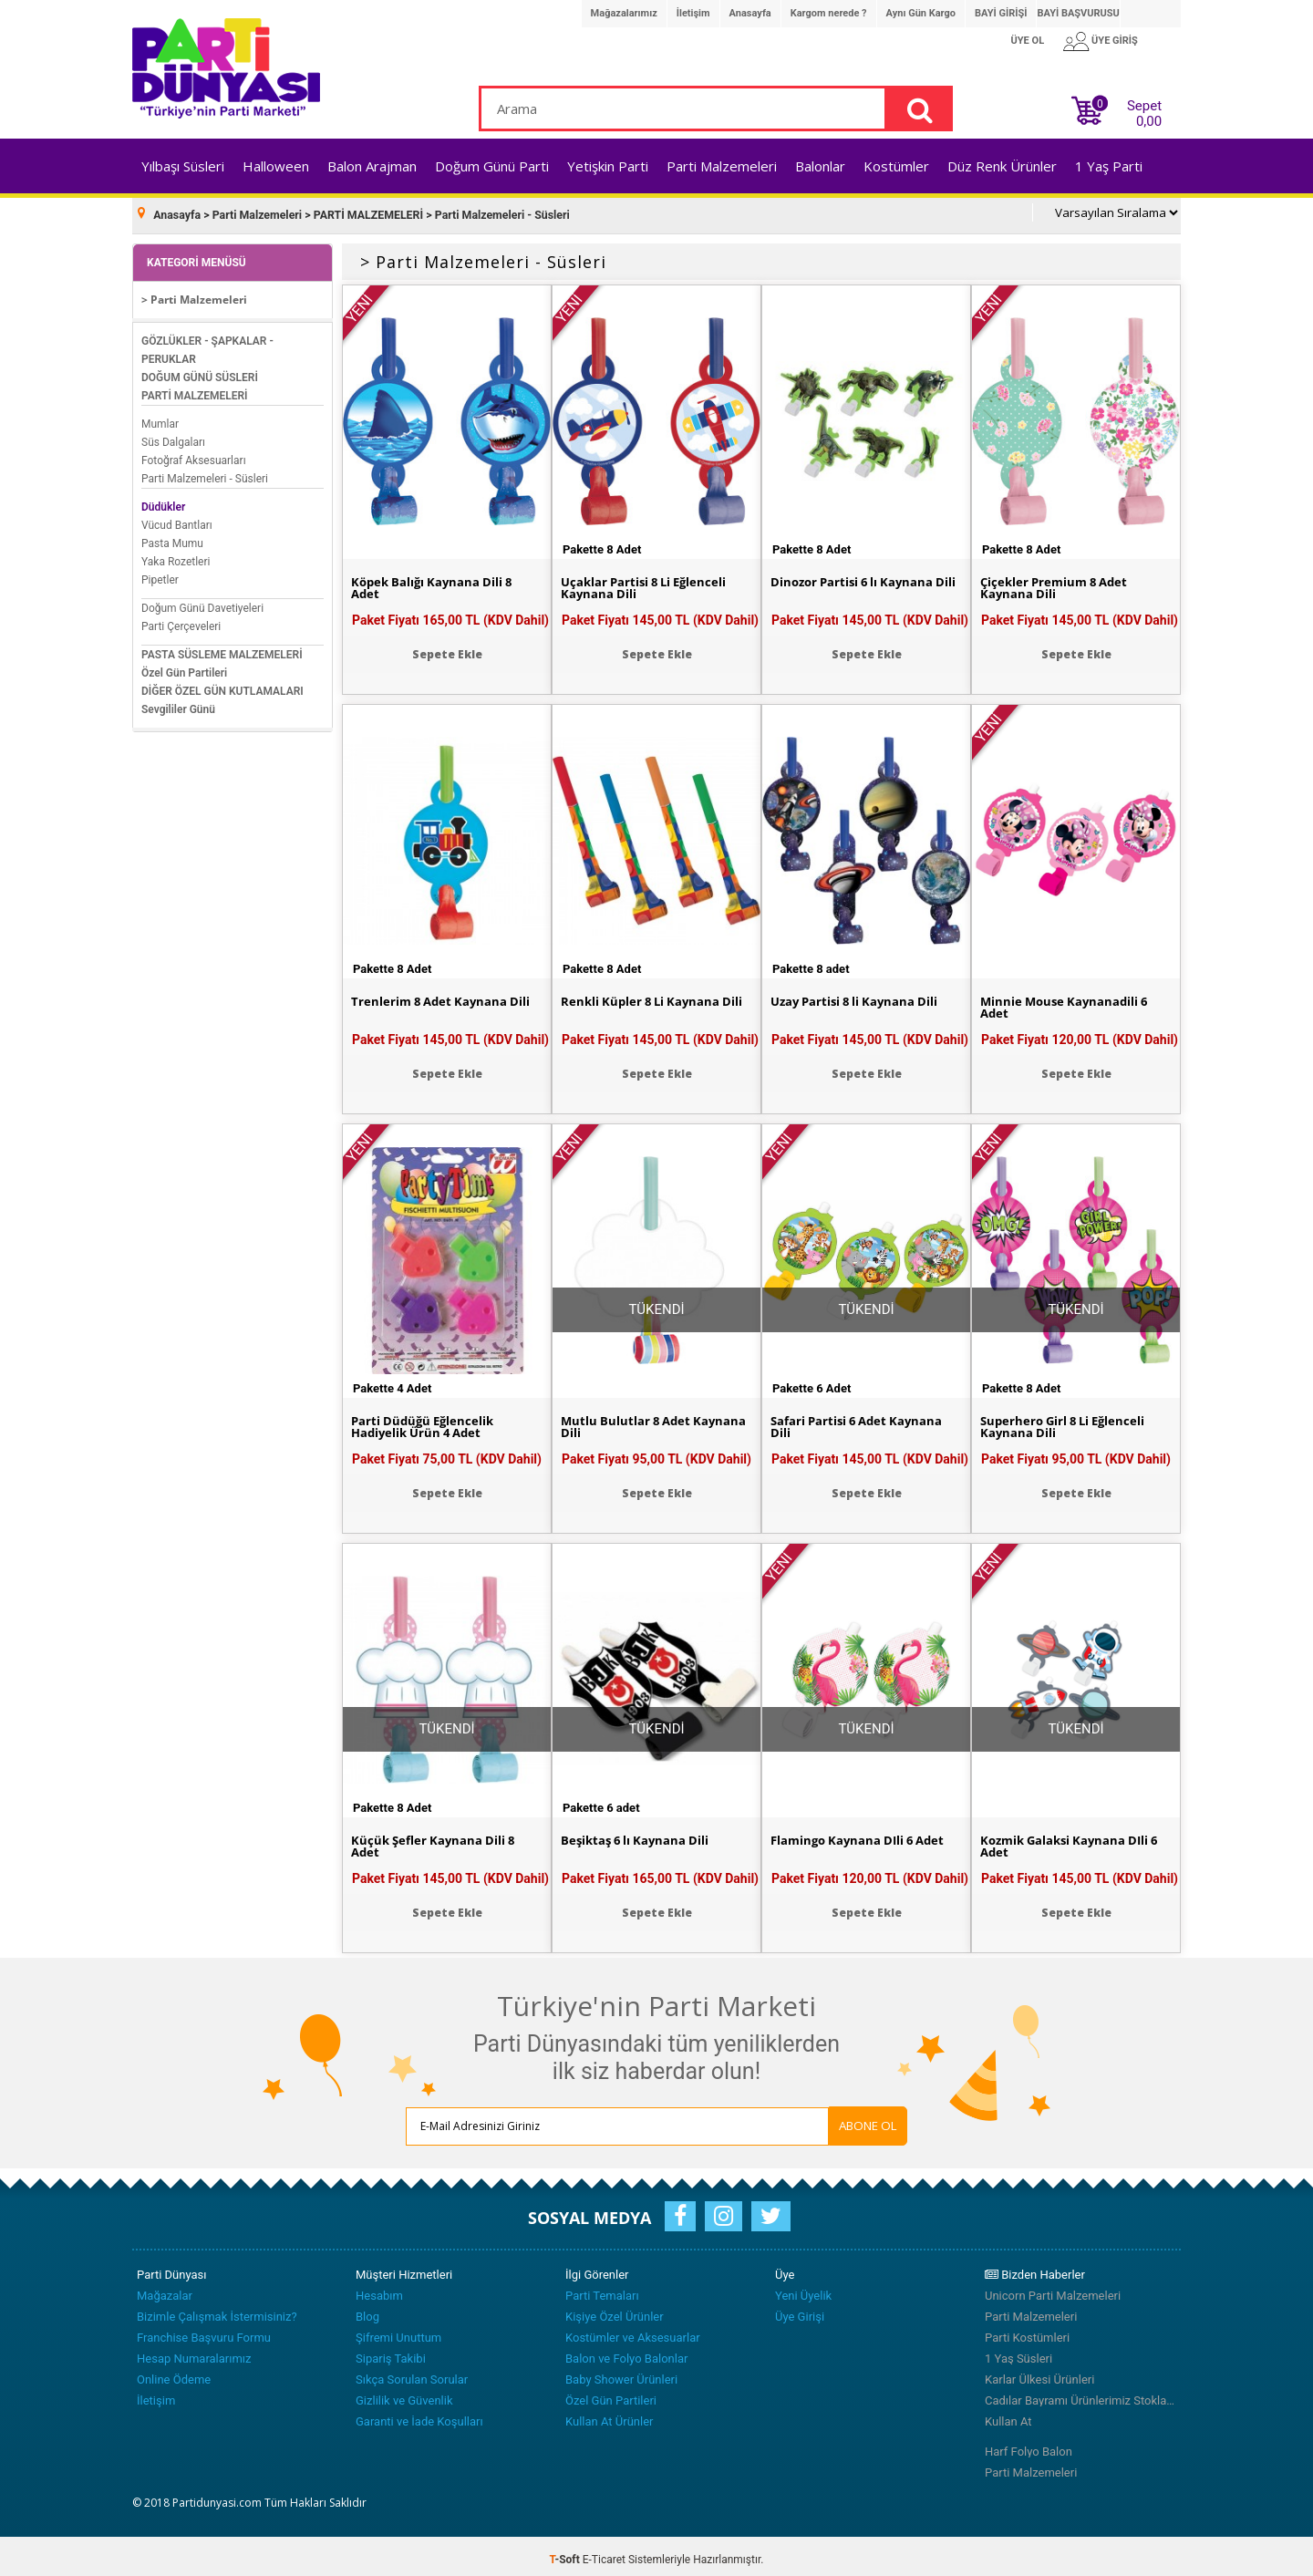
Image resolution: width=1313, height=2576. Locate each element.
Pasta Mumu (172, 537)
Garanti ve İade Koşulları (419, 2415)
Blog (367, 2310)
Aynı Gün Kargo (921, 13)
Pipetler (160, 573)
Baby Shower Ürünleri (621, 2373)
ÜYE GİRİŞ (1114, 41)
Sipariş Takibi (391, 2352)
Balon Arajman (372, 166)
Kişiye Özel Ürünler (614, 2310)
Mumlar (160, 417)
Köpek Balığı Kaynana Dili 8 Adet (436, 583)
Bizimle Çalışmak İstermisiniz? (217, 2310)
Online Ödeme (174, 2373)
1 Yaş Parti (1108, 166)
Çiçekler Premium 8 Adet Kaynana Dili (1058, 583)
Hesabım (379, 2289)
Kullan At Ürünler (609, 2415)
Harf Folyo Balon (1028, 2445)
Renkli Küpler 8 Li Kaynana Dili (656, 996)
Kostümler (896, 166)
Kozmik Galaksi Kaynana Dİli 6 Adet (1075, 1842)
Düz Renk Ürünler (1002, 166)
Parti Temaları (602, 2289)
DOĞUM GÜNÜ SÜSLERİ (199, 371)
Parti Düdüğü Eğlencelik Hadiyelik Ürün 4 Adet (426, 1422)
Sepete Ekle (447, 648)
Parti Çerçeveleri (181, 620)
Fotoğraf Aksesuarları (193, 454)
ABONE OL (801, 2119)
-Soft (566, 2553)
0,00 (1149, 121)
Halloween (276, 166)
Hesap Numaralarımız (194, 2352)
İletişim (693, 13)
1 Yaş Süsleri (1018, 2352)
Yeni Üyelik (803, 2289)
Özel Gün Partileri (184, 666)
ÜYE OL (1028, 41)
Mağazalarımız (624, 13)
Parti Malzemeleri (722, 166)
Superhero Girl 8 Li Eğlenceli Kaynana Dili (1067, 1422)
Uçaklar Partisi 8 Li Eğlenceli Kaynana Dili (649, 583)
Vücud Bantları (176, 518)
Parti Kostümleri (1027, 2331)
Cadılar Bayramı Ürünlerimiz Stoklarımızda (1080, 2394)
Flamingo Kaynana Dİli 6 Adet (863, 1835)
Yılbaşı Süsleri (182, 166)
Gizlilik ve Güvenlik (404, 2394)
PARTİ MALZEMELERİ (194, 389)
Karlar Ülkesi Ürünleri (1039, 2373)
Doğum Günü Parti (492, 166)
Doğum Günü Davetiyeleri (202, 601)
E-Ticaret (604, 2553)
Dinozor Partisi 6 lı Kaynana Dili (856, 583)
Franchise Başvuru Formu (204, 2331)
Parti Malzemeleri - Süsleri (204, 472)
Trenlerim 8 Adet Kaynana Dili (444, 996)
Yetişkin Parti (607, 166)
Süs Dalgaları (173, 435)
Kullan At (1008, 2415)
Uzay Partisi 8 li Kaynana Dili (859, 996)
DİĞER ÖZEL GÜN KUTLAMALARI (222, 684)
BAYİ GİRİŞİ (1001, 13)
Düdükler (163, 500)
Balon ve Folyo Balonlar (626, 2352)
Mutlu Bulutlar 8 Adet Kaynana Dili (629, 1422)
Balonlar (820, 166)
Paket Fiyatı (450, 613)
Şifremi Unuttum (398, 2331)
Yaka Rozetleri (175, 555)
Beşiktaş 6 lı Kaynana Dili (639, 1835)
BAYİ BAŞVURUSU (1078, 13)
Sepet (1139, 110)
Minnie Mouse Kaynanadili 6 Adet (1068, 1003)
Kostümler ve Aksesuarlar (632, 2331)
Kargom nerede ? (829, 13)
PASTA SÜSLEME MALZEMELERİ (222, 648)
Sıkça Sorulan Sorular (412, 2373)
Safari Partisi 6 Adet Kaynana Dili (861, 1422)
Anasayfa (750, 13)
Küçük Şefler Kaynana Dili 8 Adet (436, 1842)
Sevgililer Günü (178, 703)
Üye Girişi (799, 2310)
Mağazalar (164, 2289)
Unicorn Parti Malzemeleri (1053, 2289)
